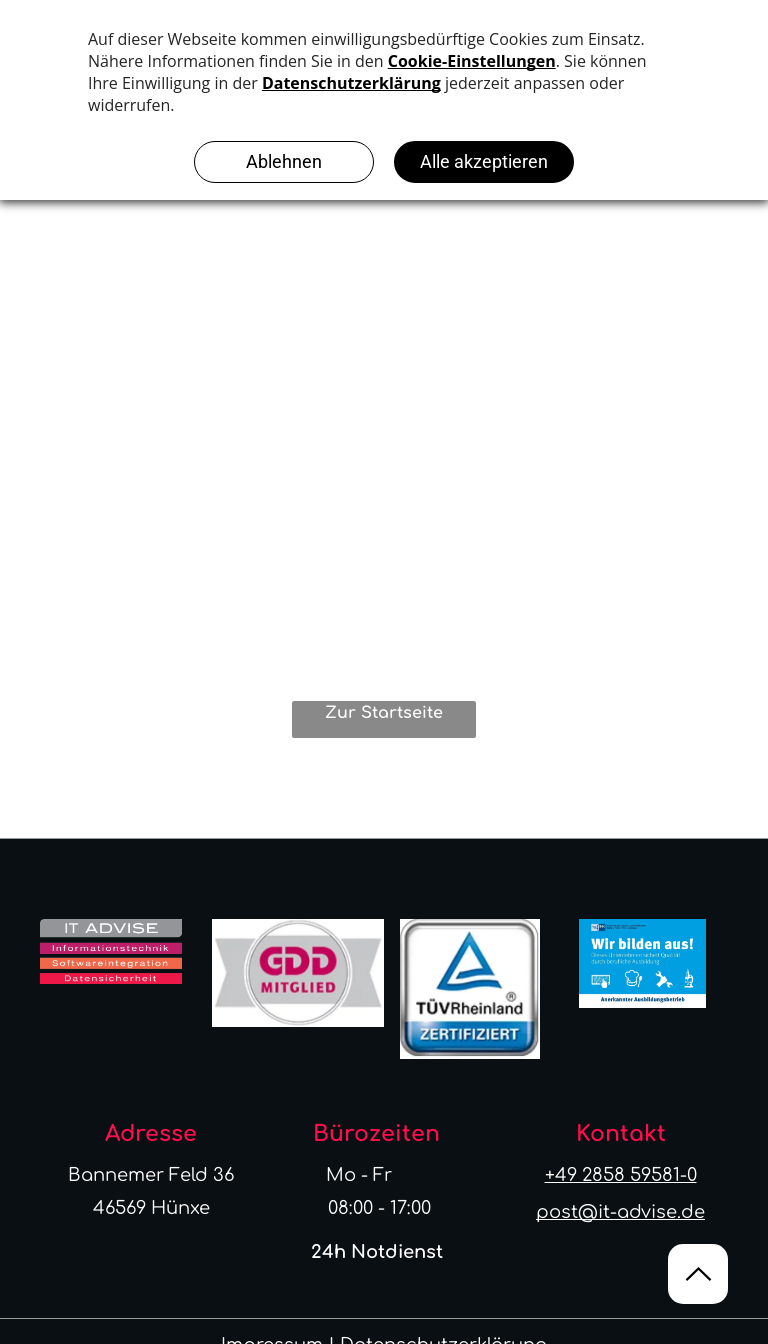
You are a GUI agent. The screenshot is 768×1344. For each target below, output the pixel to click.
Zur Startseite (384, 713)
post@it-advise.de (620, 1212)
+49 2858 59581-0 (621, 1175)
